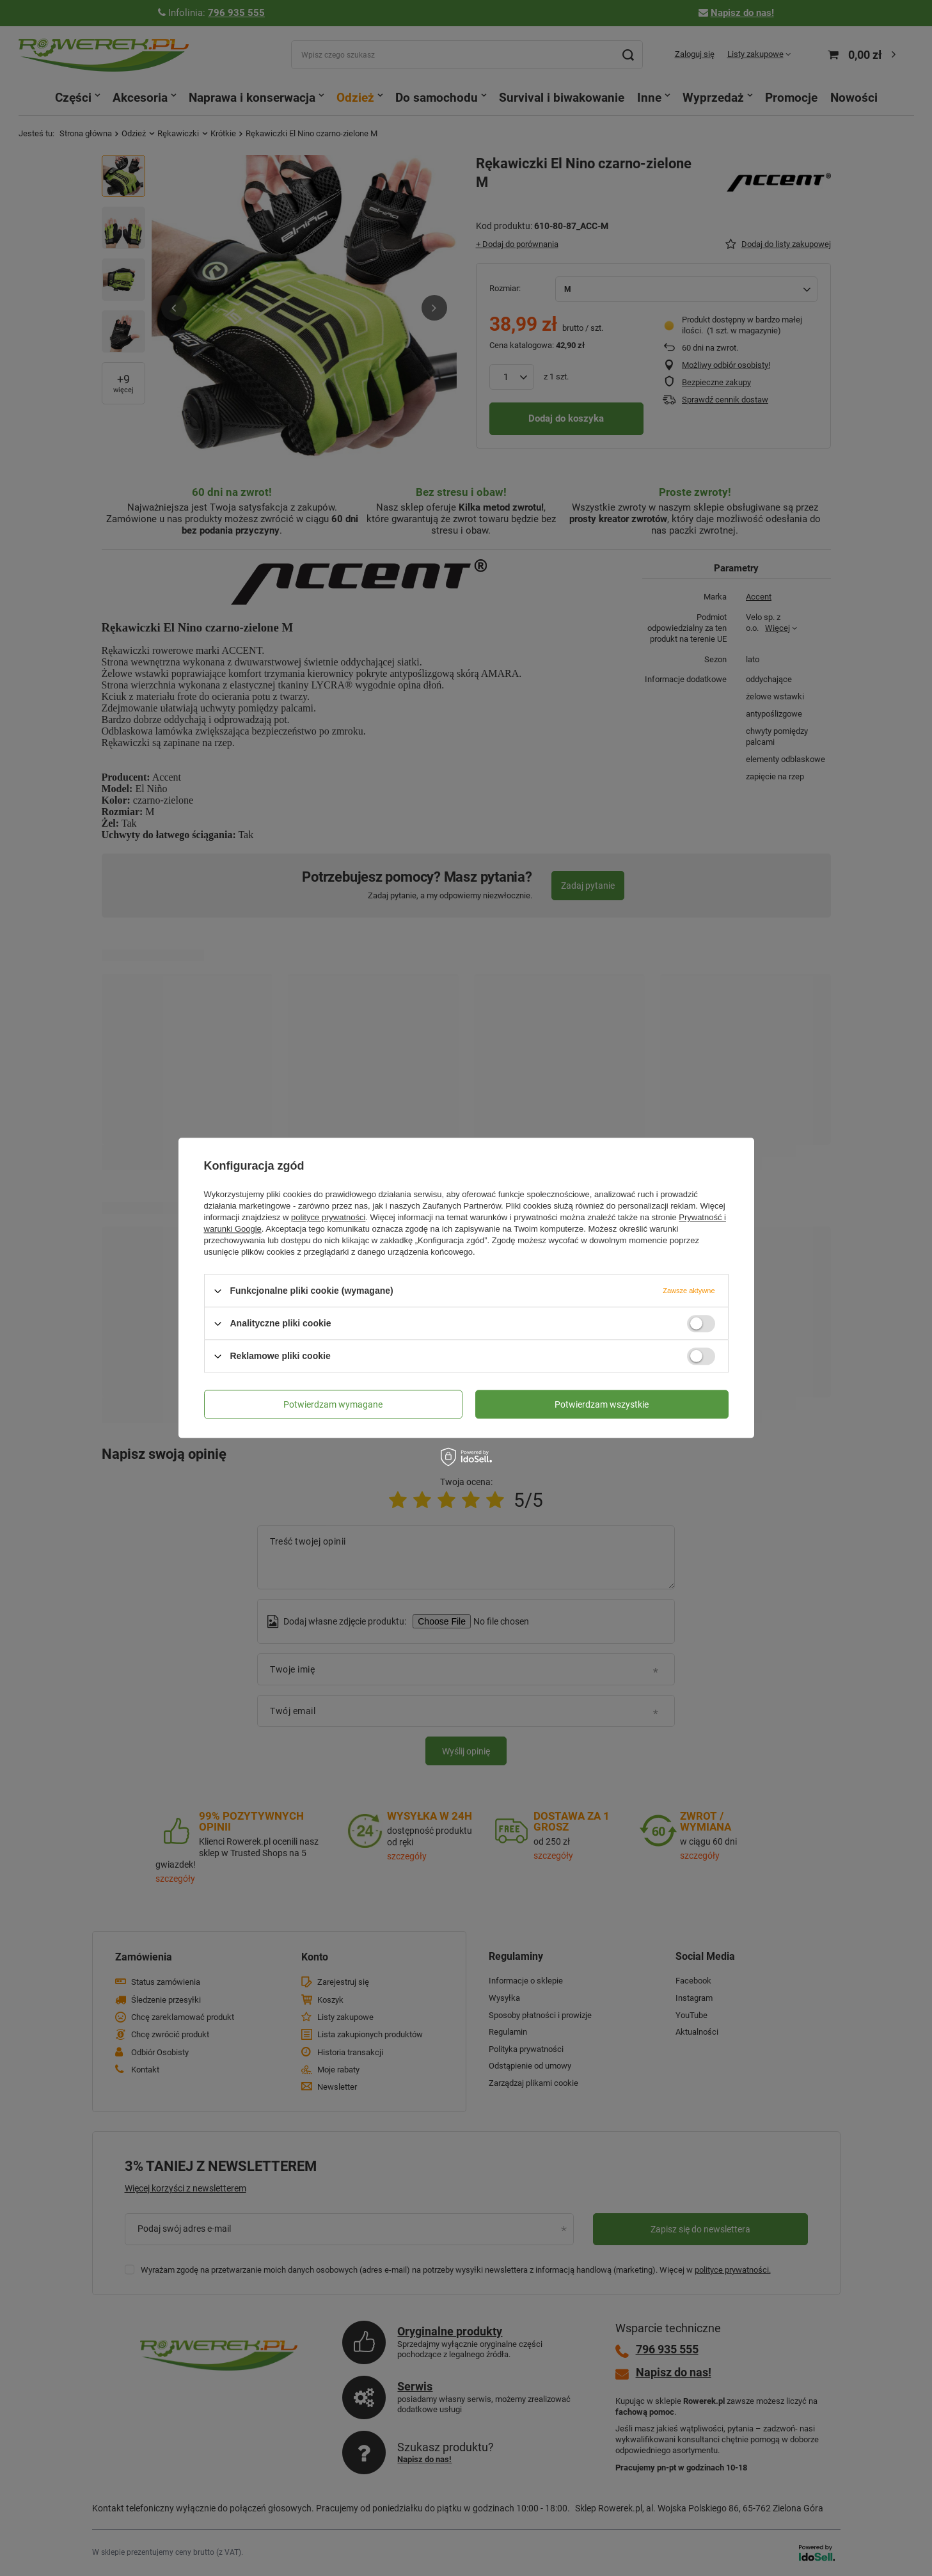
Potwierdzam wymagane (333, 1404)
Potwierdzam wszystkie (602, 1404)
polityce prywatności (328, 1217)
